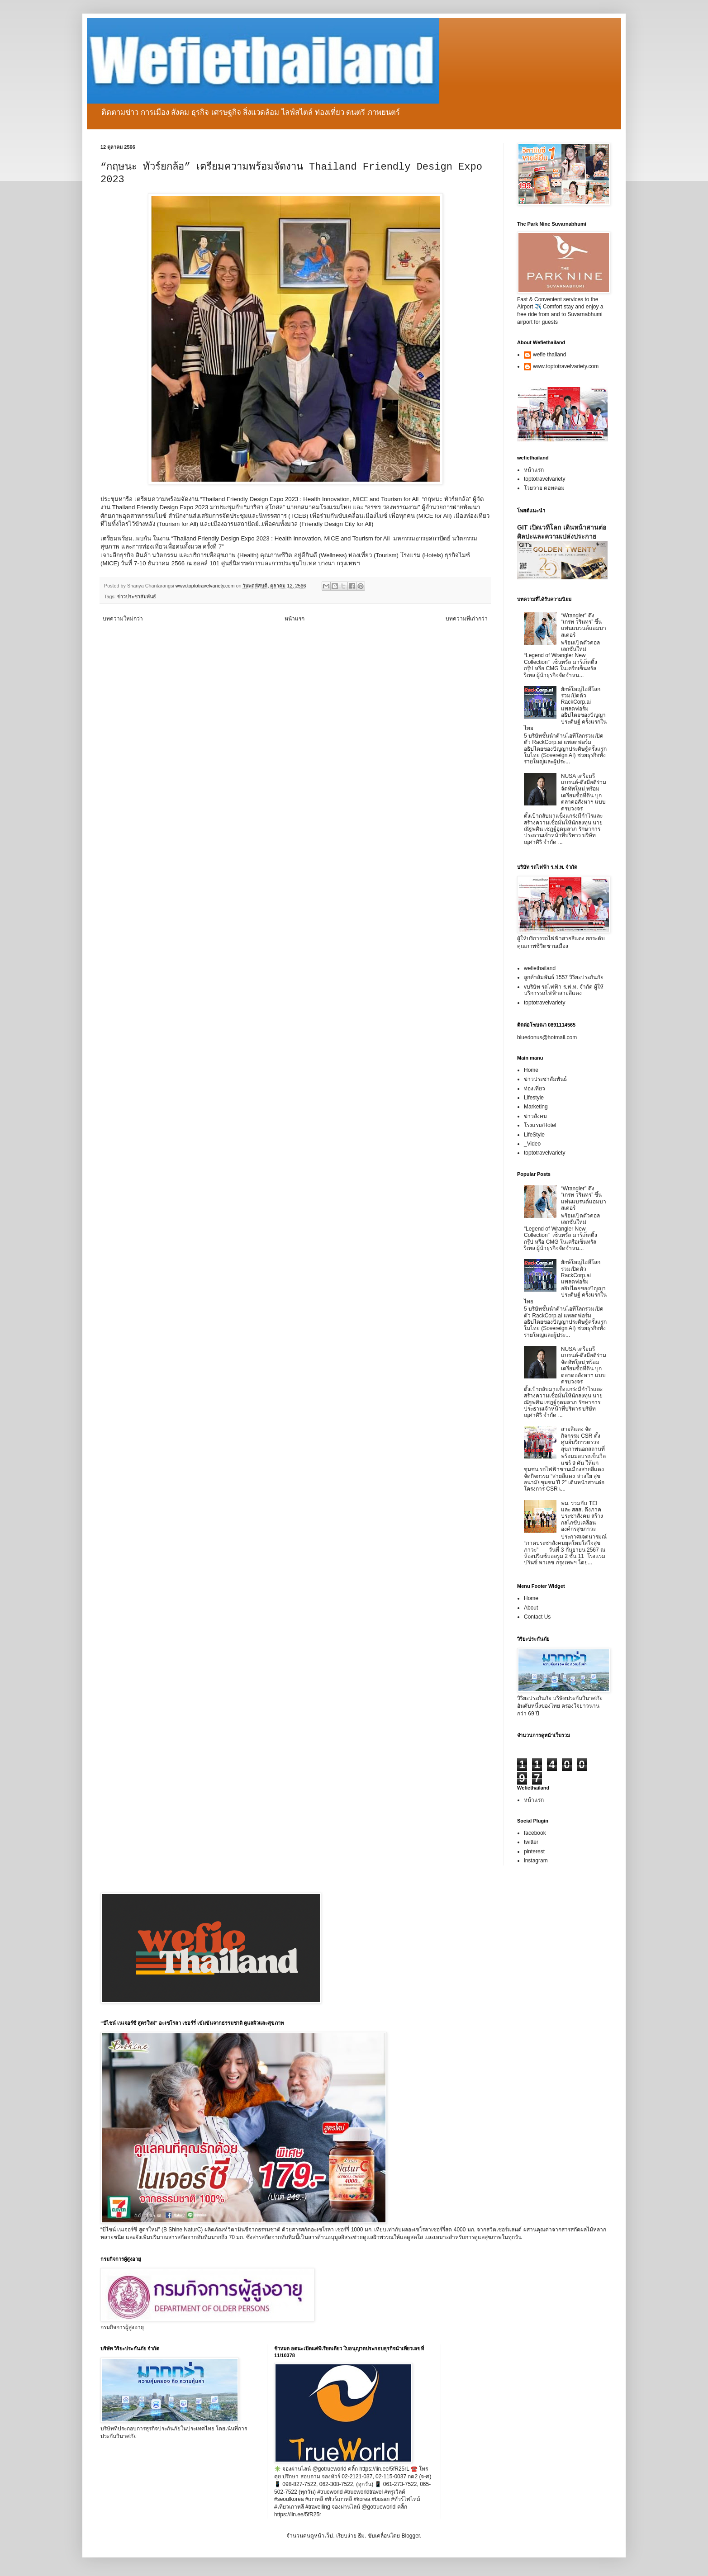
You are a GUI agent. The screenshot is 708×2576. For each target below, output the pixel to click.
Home (531, 1070)
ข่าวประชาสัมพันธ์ (136, 596)
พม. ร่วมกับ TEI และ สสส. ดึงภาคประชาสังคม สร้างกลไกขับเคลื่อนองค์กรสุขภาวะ (582, 1516)
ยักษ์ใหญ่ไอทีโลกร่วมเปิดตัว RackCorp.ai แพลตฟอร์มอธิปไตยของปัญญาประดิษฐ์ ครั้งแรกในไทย (565, 708)
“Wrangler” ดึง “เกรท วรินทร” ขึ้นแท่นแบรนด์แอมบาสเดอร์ (583, 625)
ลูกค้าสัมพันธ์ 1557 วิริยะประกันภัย (563, 977)
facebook (535, 1833)
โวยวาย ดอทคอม (544, 488)
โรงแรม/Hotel (540, 1125)
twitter (531, 1842)
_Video (532, 1144)
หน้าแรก (294, 619)
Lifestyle (534, 1097)
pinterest (534, 1851)
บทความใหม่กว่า (123, 619)
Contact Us (537, 1617)
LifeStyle (534, 1135)
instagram (536, 1860)
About (531, 1608)
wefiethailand (540, 968)
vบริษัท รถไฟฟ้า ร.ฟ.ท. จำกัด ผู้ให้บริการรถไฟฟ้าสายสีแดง (563, 990)
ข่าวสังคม (535, 1116)
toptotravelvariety (544, 479)
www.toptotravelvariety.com (566, 366)
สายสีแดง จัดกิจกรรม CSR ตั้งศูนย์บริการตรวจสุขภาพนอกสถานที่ (583, 1439)
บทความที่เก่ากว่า (467, 619)
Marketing (536, 1106)
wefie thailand (549, 354)
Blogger (410, 2536)
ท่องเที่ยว (534, 1088)
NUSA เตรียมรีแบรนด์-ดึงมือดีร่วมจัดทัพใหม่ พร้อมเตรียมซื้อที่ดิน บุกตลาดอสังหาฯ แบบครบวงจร (583, 792)
